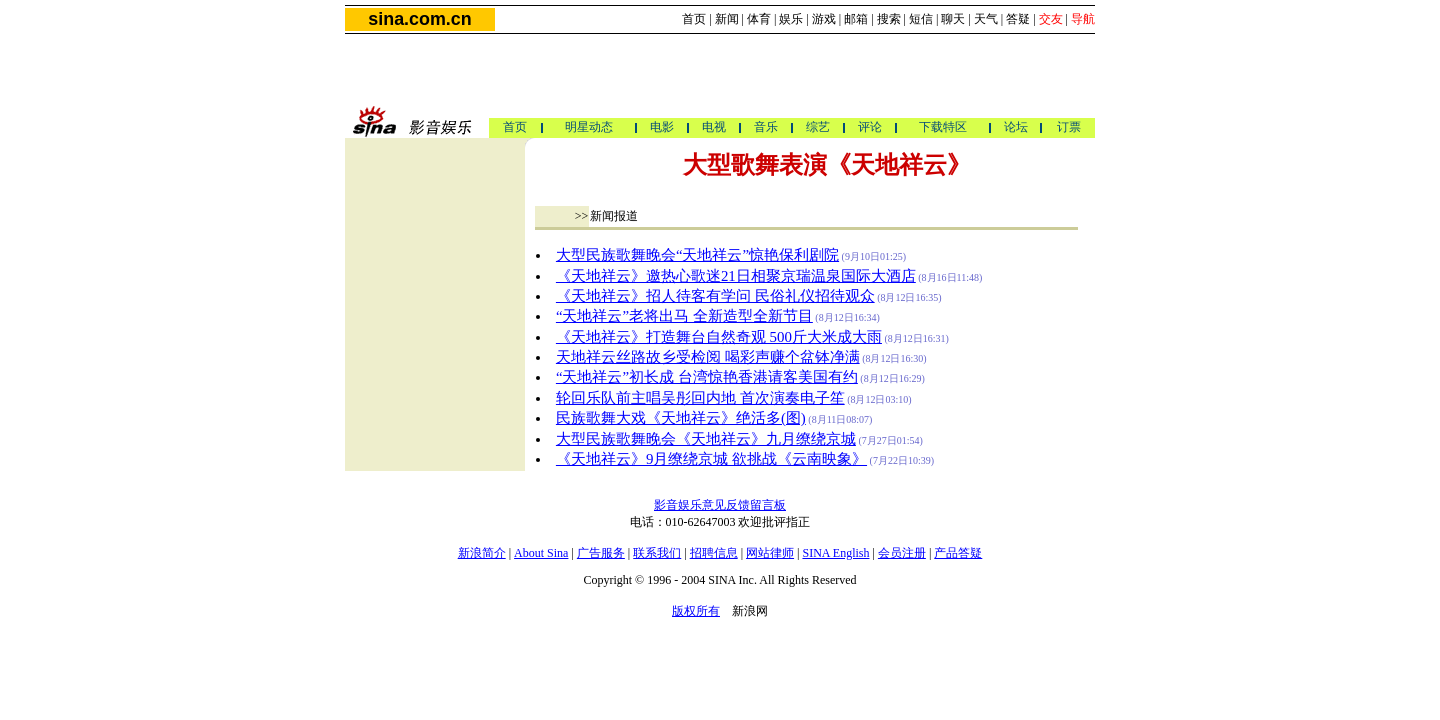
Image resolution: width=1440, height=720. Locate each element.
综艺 (818, 127)
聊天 (953, 19)
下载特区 (943, 127)
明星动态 (589, 127)
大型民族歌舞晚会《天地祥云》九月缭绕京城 (706, 439)
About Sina (541, 553)
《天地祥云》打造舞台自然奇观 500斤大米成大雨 (719, 337)
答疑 (1018, 19)
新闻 (727, 19)
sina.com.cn (419, 19)
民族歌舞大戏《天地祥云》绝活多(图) (681, 418)
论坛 (1016, 127)
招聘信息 (714, 553)
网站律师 (770, 553)
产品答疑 (958, 553)
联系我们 (657, 553)
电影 (662, 127)
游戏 (824, 19)
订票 (1069, 127)
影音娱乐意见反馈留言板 (720, 505)
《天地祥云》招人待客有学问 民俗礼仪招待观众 (715, 296)
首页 (694, 19)
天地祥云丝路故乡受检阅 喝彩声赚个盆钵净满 (708, 357)
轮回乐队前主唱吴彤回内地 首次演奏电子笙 (700, 398)
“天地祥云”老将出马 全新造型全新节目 (684, 316)
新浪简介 (482, 553)
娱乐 (791, 19)
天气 (986, 19)
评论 (870, 127)
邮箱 (856, 19)
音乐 (766, 127)
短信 (921, 19)
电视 (714, 127)
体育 (759, 19)
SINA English (835, 553)
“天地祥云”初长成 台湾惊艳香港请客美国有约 (707, 377)
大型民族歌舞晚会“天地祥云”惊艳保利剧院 (697, 255)
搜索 (889, 19)
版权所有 (696, 611)
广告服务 (601, 553)
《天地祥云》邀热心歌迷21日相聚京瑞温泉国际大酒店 (736, 276)
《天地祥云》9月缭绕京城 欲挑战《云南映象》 (711, 459)
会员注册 (902, 553)
